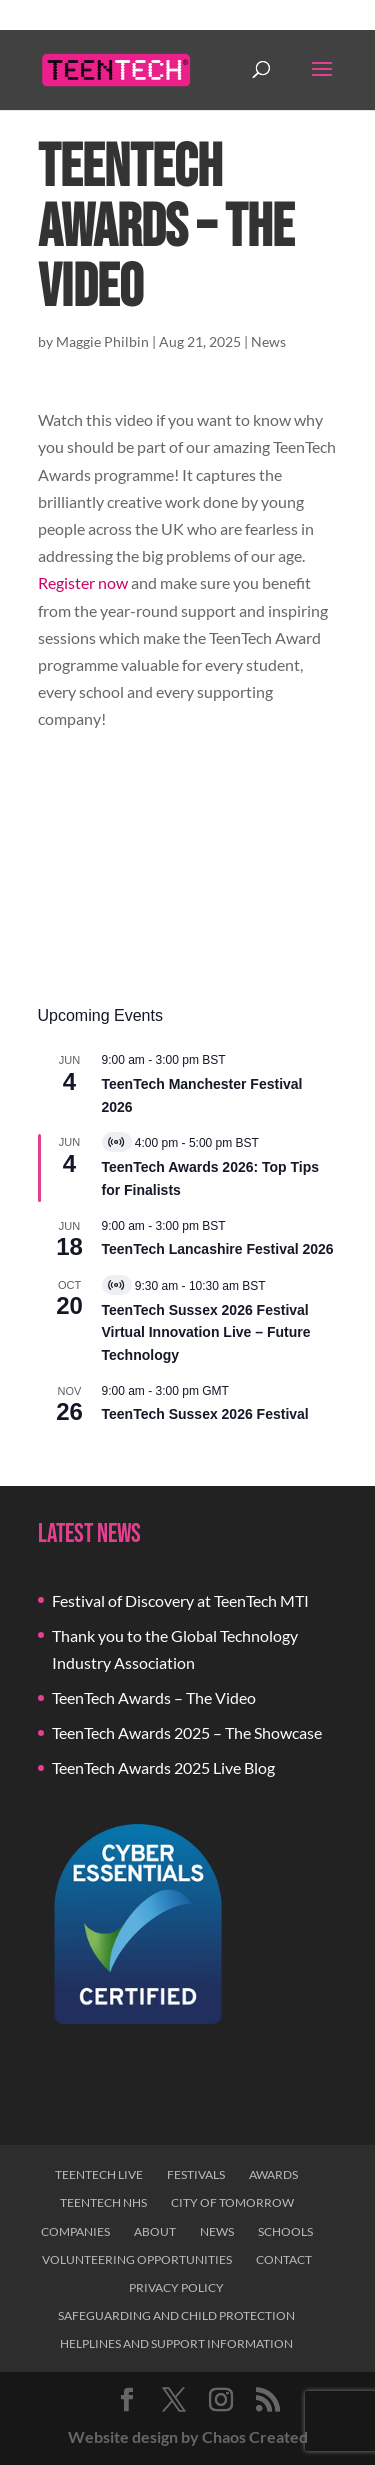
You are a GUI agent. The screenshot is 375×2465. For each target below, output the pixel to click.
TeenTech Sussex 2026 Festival (205, 1414)
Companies (75, 2231)
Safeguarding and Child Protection (176, 2315)
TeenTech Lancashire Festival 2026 (218, 1249)
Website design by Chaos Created (188, 2436)
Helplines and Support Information (176, 2343)
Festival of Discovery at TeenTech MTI (180, 1600)
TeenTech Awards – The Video (154, 1697)
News (268, 341)
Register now (83, 582)
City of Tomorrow (232, 2202)
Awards (273, 2174)
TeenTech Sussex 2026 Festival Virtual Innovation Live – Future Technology (206, 1332)
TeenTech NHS (103, 2202)
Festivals (196, 2174)
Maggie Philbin (102, 341)
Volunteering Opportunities (137, 2259)
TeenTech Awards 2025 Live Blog (163, 1767)
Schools (285, 2231)
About (155, 2231)
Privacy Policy (176, 2287)
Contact (284, 2259)
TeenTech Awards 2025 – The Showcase (187, 1732)
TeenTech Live (99, 2174)
